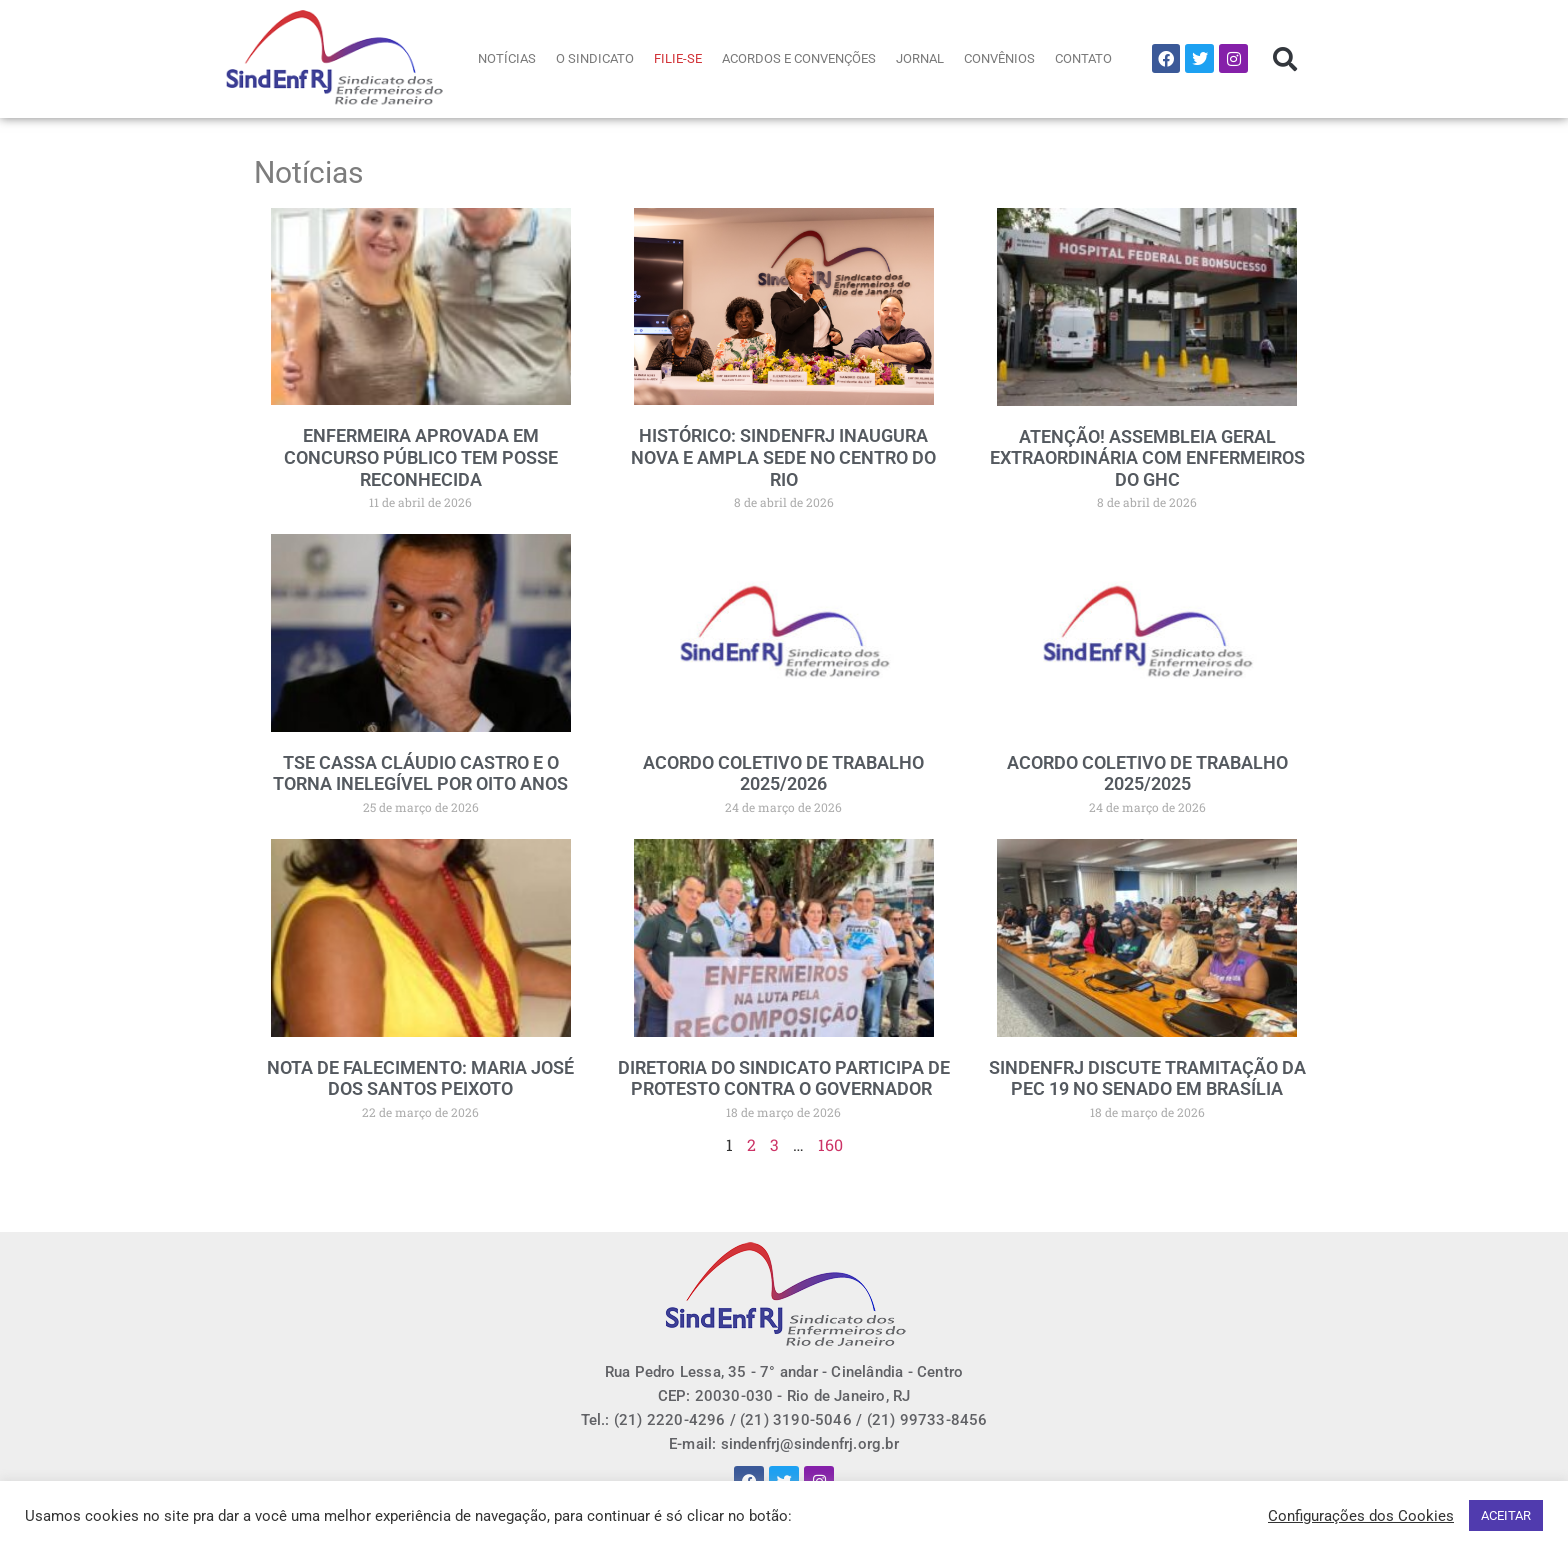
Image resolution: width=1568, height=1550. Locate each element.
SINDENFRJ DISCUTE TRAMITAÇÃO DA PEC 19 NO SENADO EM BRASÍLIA (1147, 1078)
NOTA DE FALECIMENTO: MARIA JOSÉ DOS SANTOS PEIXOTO (420, 1078)
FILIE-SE (678, 58)
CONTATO (1083, 58)
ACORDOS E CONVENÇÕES (799, 58)
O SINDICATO (595, 58)
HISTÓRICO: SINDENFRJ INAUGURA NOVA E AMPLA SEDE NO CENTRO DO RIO (783, 457)
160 (830, 1144)
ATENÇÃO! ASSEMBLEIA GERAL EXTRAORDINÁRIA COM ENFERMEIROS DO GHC (1147, 458)
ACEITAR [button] (1506, 1515)
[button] (1285, 59)
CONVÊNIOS (999, 58)
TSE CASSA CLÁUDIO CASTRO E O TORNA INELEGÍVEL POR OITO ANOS (420, 773)
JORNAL (920, 58)
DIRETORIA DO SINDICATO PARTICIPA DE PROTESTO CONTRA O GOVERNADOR (784, 1078)
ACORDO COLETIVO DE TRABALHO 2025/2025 (1147, 773)
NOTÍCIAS (507, 58)
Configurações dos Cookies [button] (1361, 1516)
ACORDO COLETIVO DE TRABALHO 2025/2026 (783, 773)
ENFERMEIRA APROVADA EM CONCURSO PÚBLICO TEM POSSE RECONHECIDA (421, 457)
